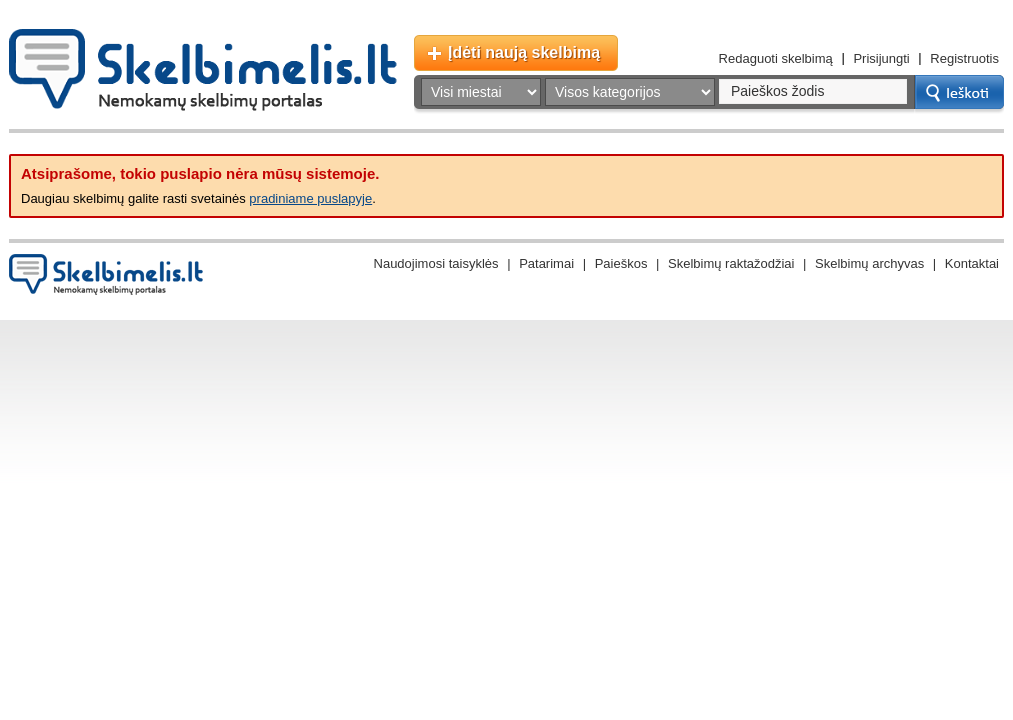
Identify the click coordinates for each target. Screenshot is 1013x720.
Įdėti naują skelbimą (524, 52)
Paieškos (621, 263)
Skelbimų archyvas (869, 263)
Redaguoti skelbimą (776, 58)
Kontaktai (972, 263)
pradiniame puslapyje (310, 198)
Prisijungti (881, 58)
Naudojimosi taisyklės (436, 263)
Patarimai (546, 263)
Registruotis (964, 58)
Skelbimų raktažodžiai (731, 263)
